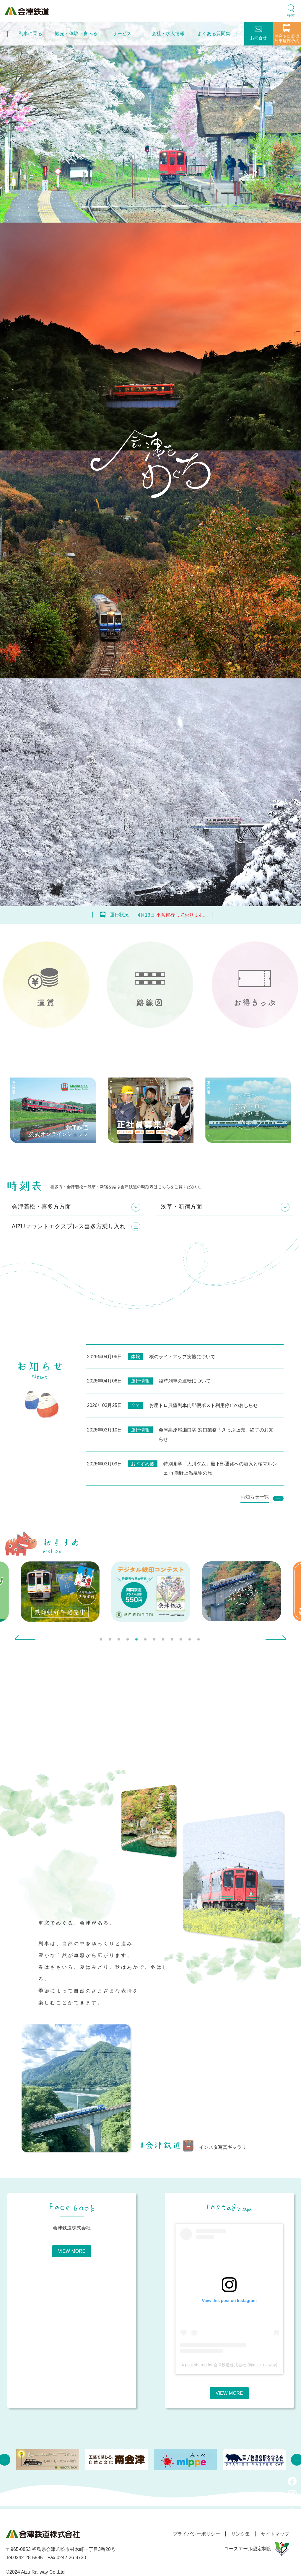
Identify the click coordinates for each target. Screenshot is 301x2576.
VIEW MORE (71, 2251)
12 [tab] (199, 1641)
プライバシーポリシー (194, 2534)
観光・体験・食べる (76, 33)
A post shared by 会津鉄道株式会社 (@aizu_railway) (229, 2365)
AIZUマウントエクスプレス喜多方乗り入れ (69, 1226)
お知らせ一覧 (254, 1497)
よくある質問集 (213, 33)
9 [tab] (173, 1641)
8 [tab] (164, 1641)
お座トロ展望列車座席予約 (286, 33)
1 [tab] (102, 1641)
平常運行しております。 (182, 914)
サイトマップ (275, 2534)
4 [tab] (128, 1641)
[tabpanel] (150, 1592)
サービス (122, 33)
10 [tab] (182, 1641)
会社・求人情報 (168, 33)
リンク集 (239, 2534)
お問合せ (258, 33)
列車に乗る (30, 33)
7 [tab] (155, 1641)
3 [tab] (120, 1641)
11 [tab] (190, 1641)
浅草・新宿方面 (181, 1207)
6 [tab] (146, 1641)
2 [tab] (111, 1641)
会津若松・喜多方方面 (41, 1207)
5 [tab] (137, 1641)
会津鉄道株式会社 (72, 2228)
